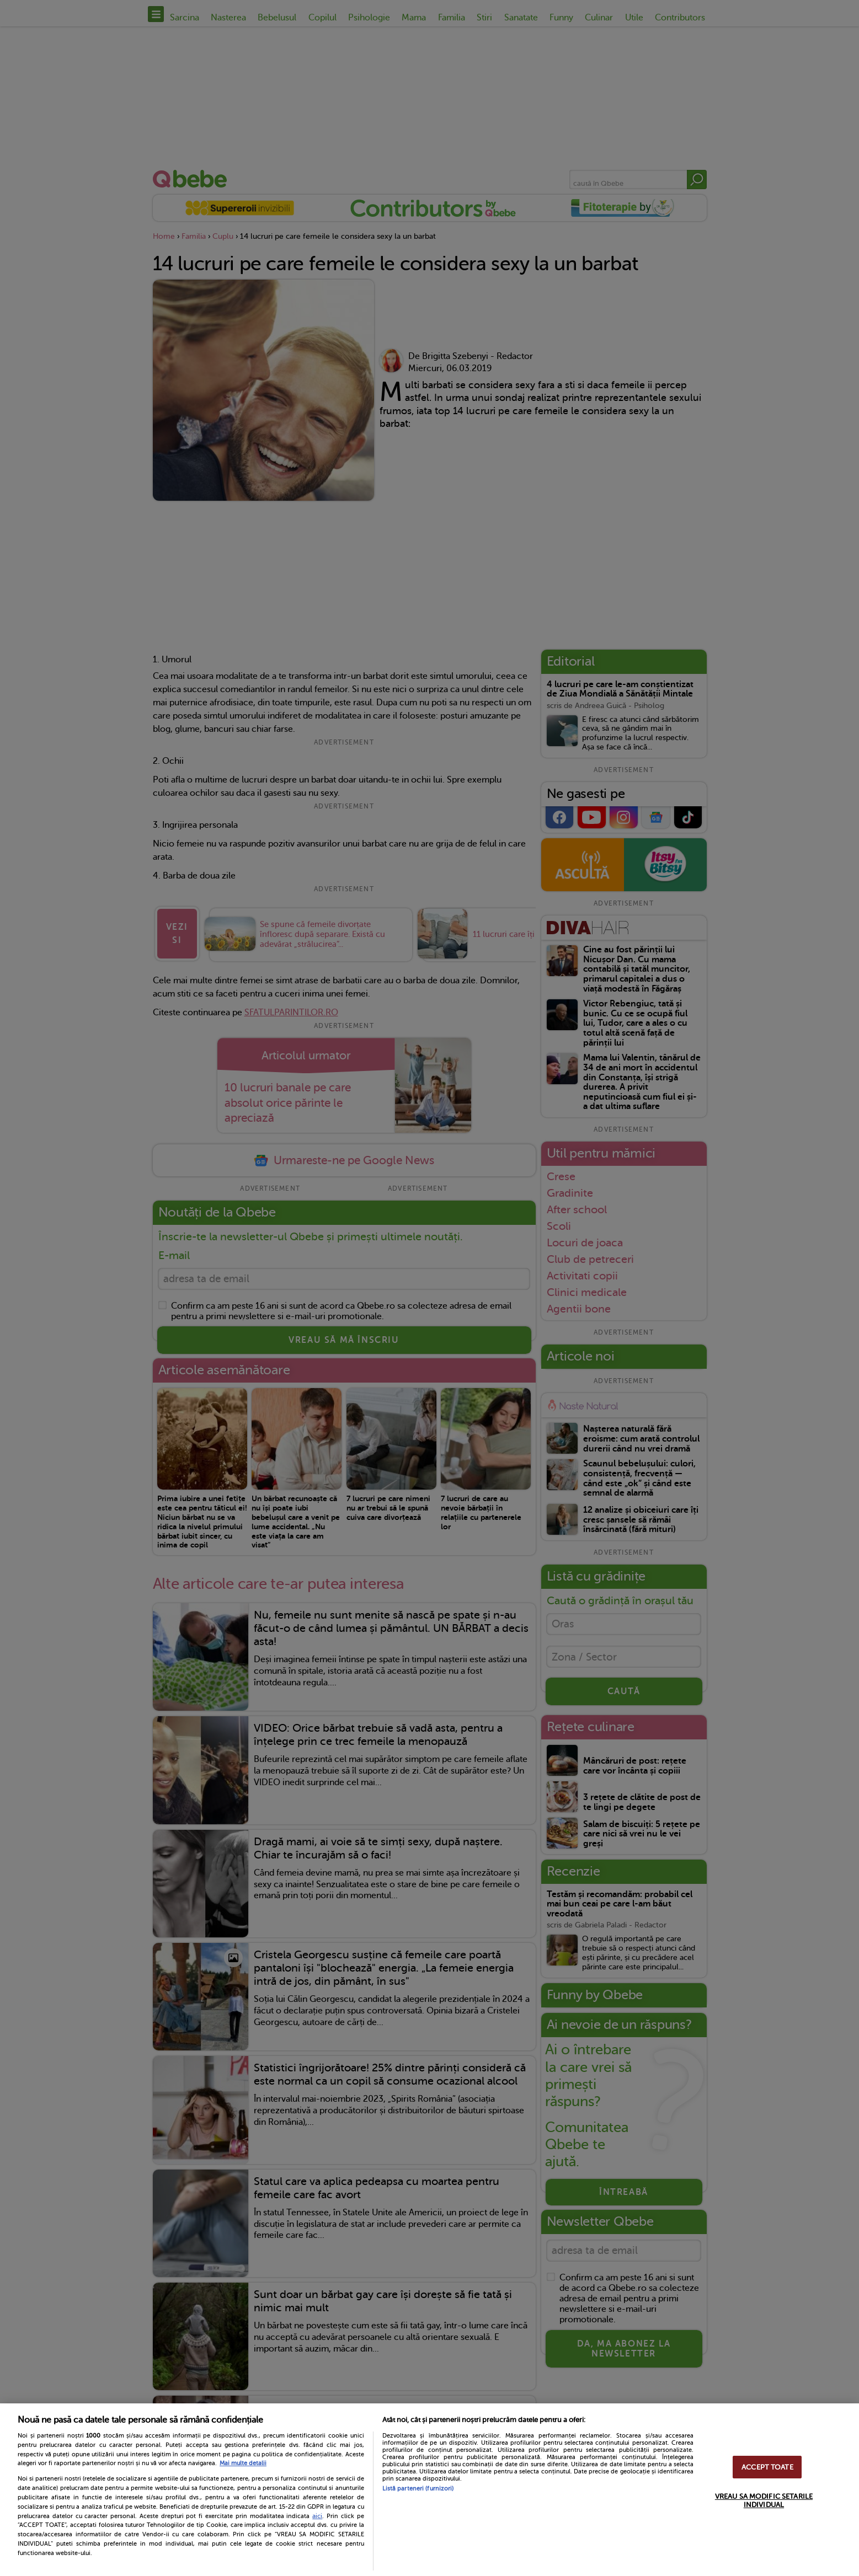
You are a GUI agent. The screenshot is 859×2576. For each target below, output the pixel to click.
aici (317, 2516)
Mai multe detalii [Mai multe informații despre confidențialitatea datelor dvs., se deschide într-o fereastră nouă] (243, 2463)
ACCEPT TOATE (767, 2467)
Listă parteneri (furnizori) (418, 2488)
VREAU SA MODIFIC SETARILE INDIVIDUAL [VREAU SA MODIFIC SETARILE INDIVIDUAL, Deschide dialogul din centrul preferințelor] (764, 2500)
